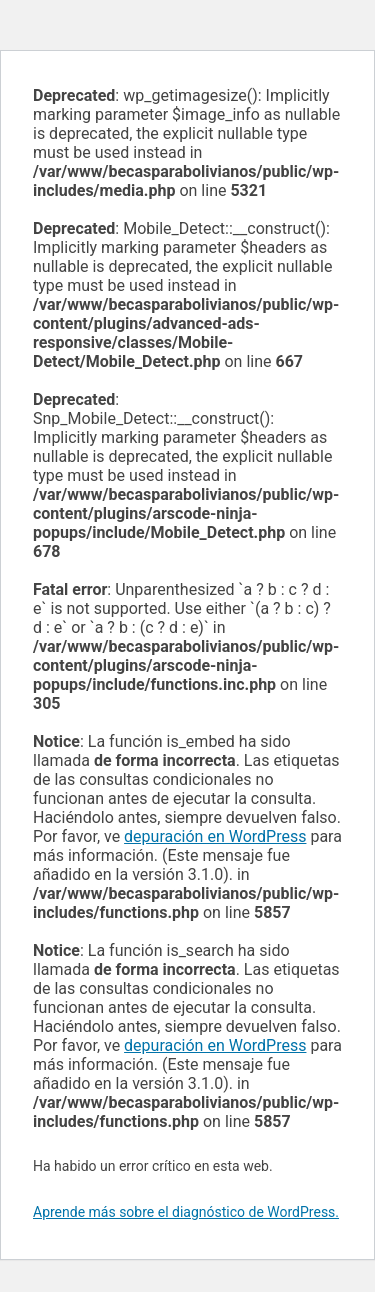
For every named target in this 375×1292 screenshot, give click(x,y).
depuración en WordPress (215, 836)
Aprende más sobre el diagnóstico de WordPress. (186, 1212)
